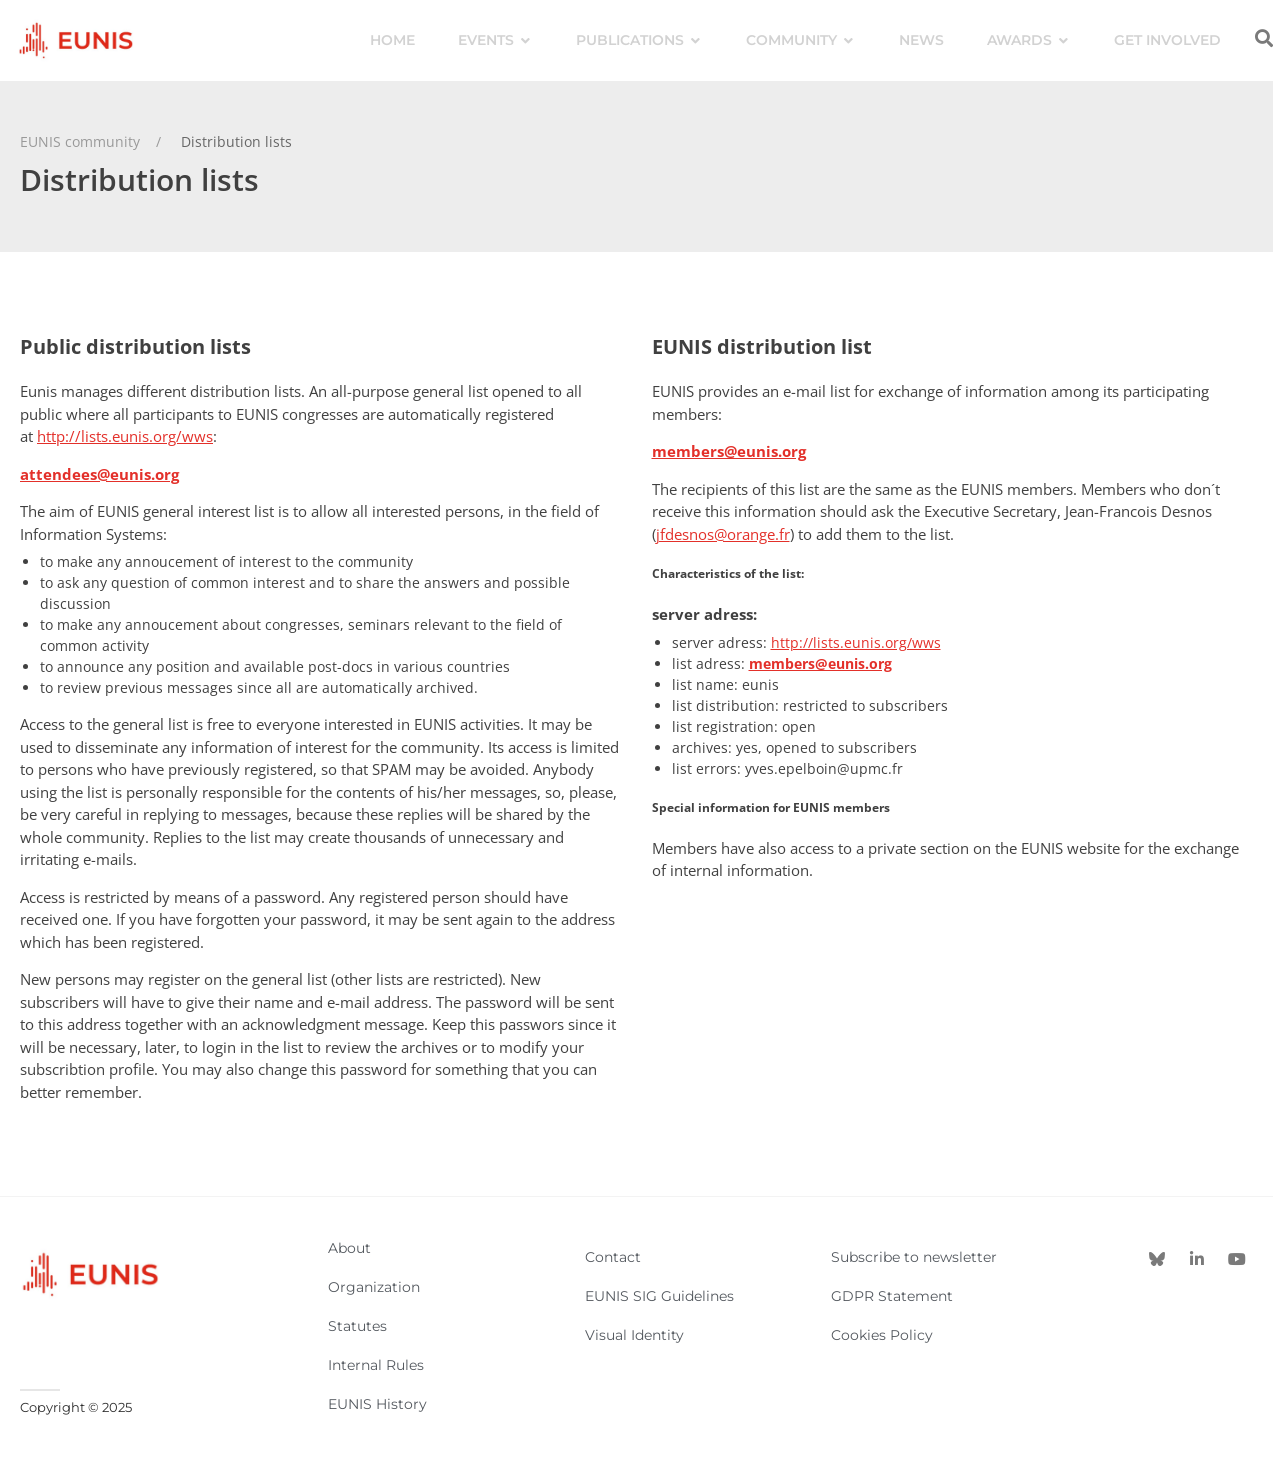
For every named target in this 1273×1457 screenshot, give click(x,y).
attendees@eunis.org (99, 474)
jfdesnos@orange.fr (723, 534)
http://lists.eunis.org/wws (125, 436)
